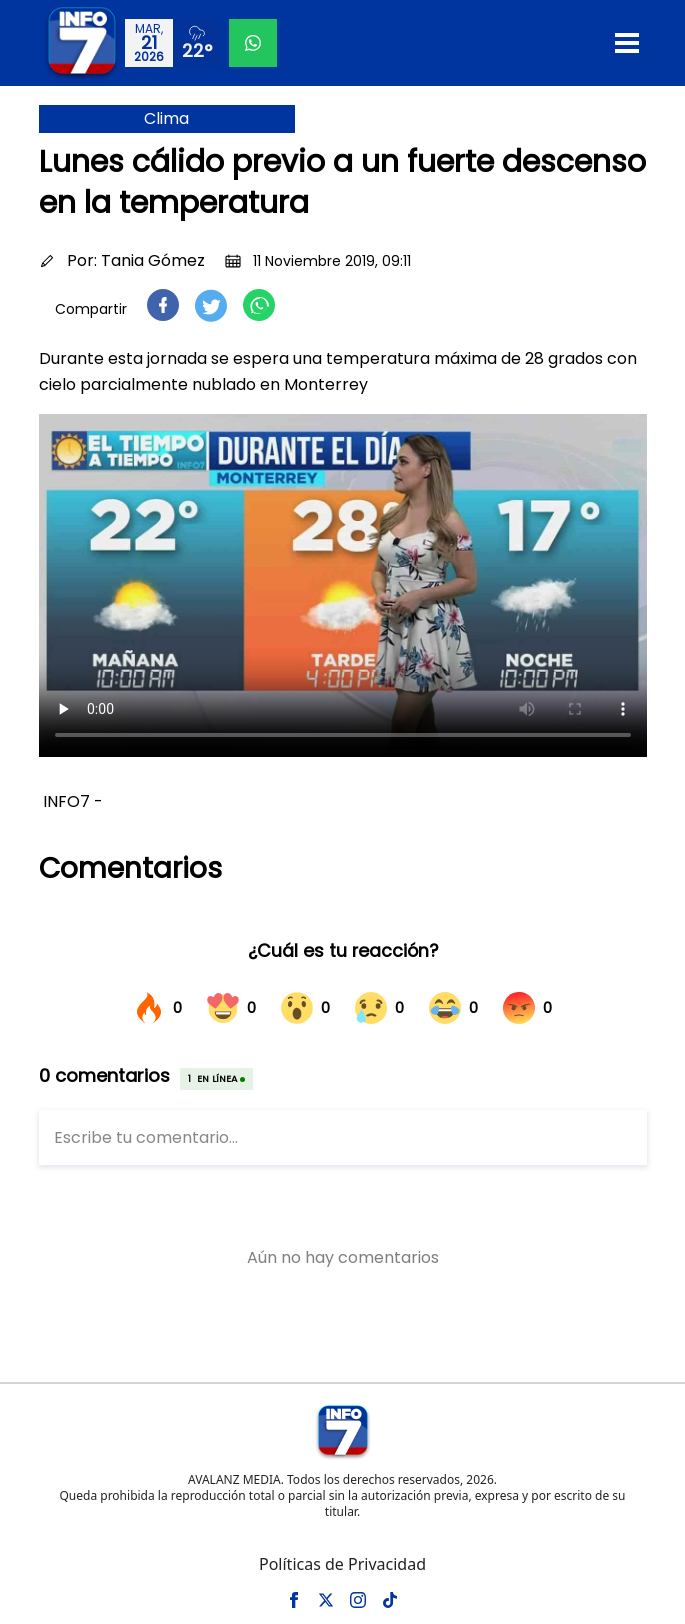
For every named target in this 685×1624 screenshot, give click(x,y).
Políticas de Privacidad (342, 1564)
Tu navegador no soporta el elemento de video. (343, 585)
